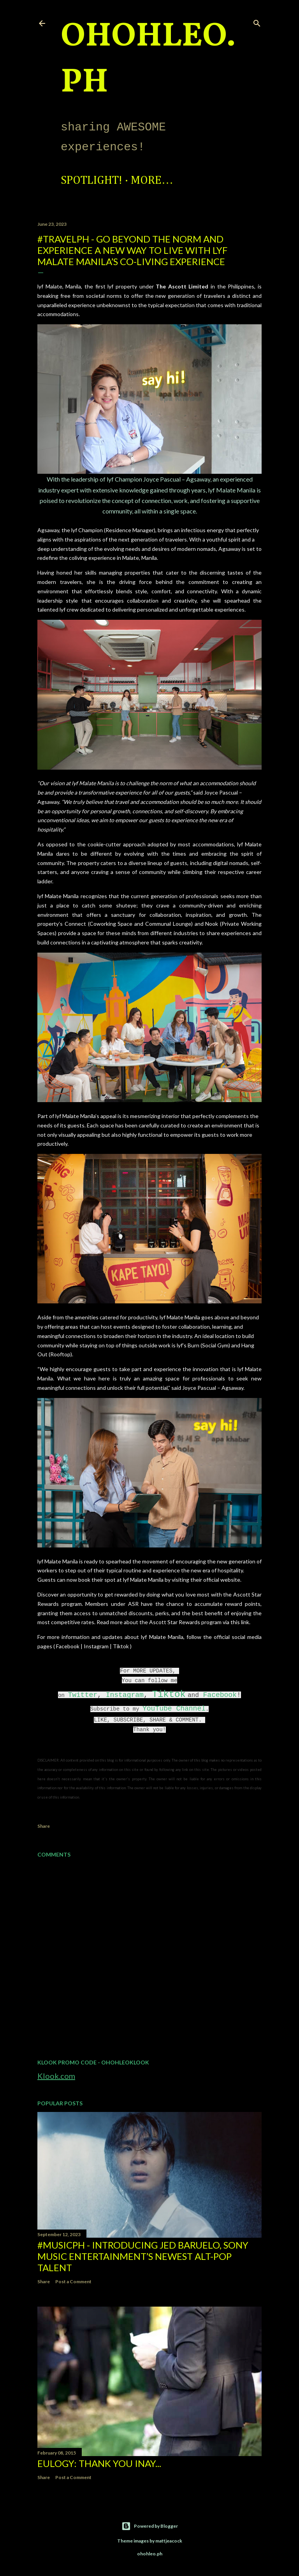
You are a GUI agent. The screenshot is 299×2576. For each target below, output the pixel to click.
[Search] (257, 21)
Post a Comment (73, 2281)
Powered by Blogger (149, 2526)
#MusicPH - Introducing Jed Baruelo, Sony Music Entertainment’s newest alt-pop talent (142, 2256)
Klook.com (56, 2075)
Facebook (220, 1695)
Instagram (125, 1695)
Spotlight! (91, 180)
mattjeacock (168, 2541)
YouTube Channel (174, 1709)
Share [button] (43, 1826)
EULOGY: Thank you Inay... (99, 2463)
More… (152, 180)
